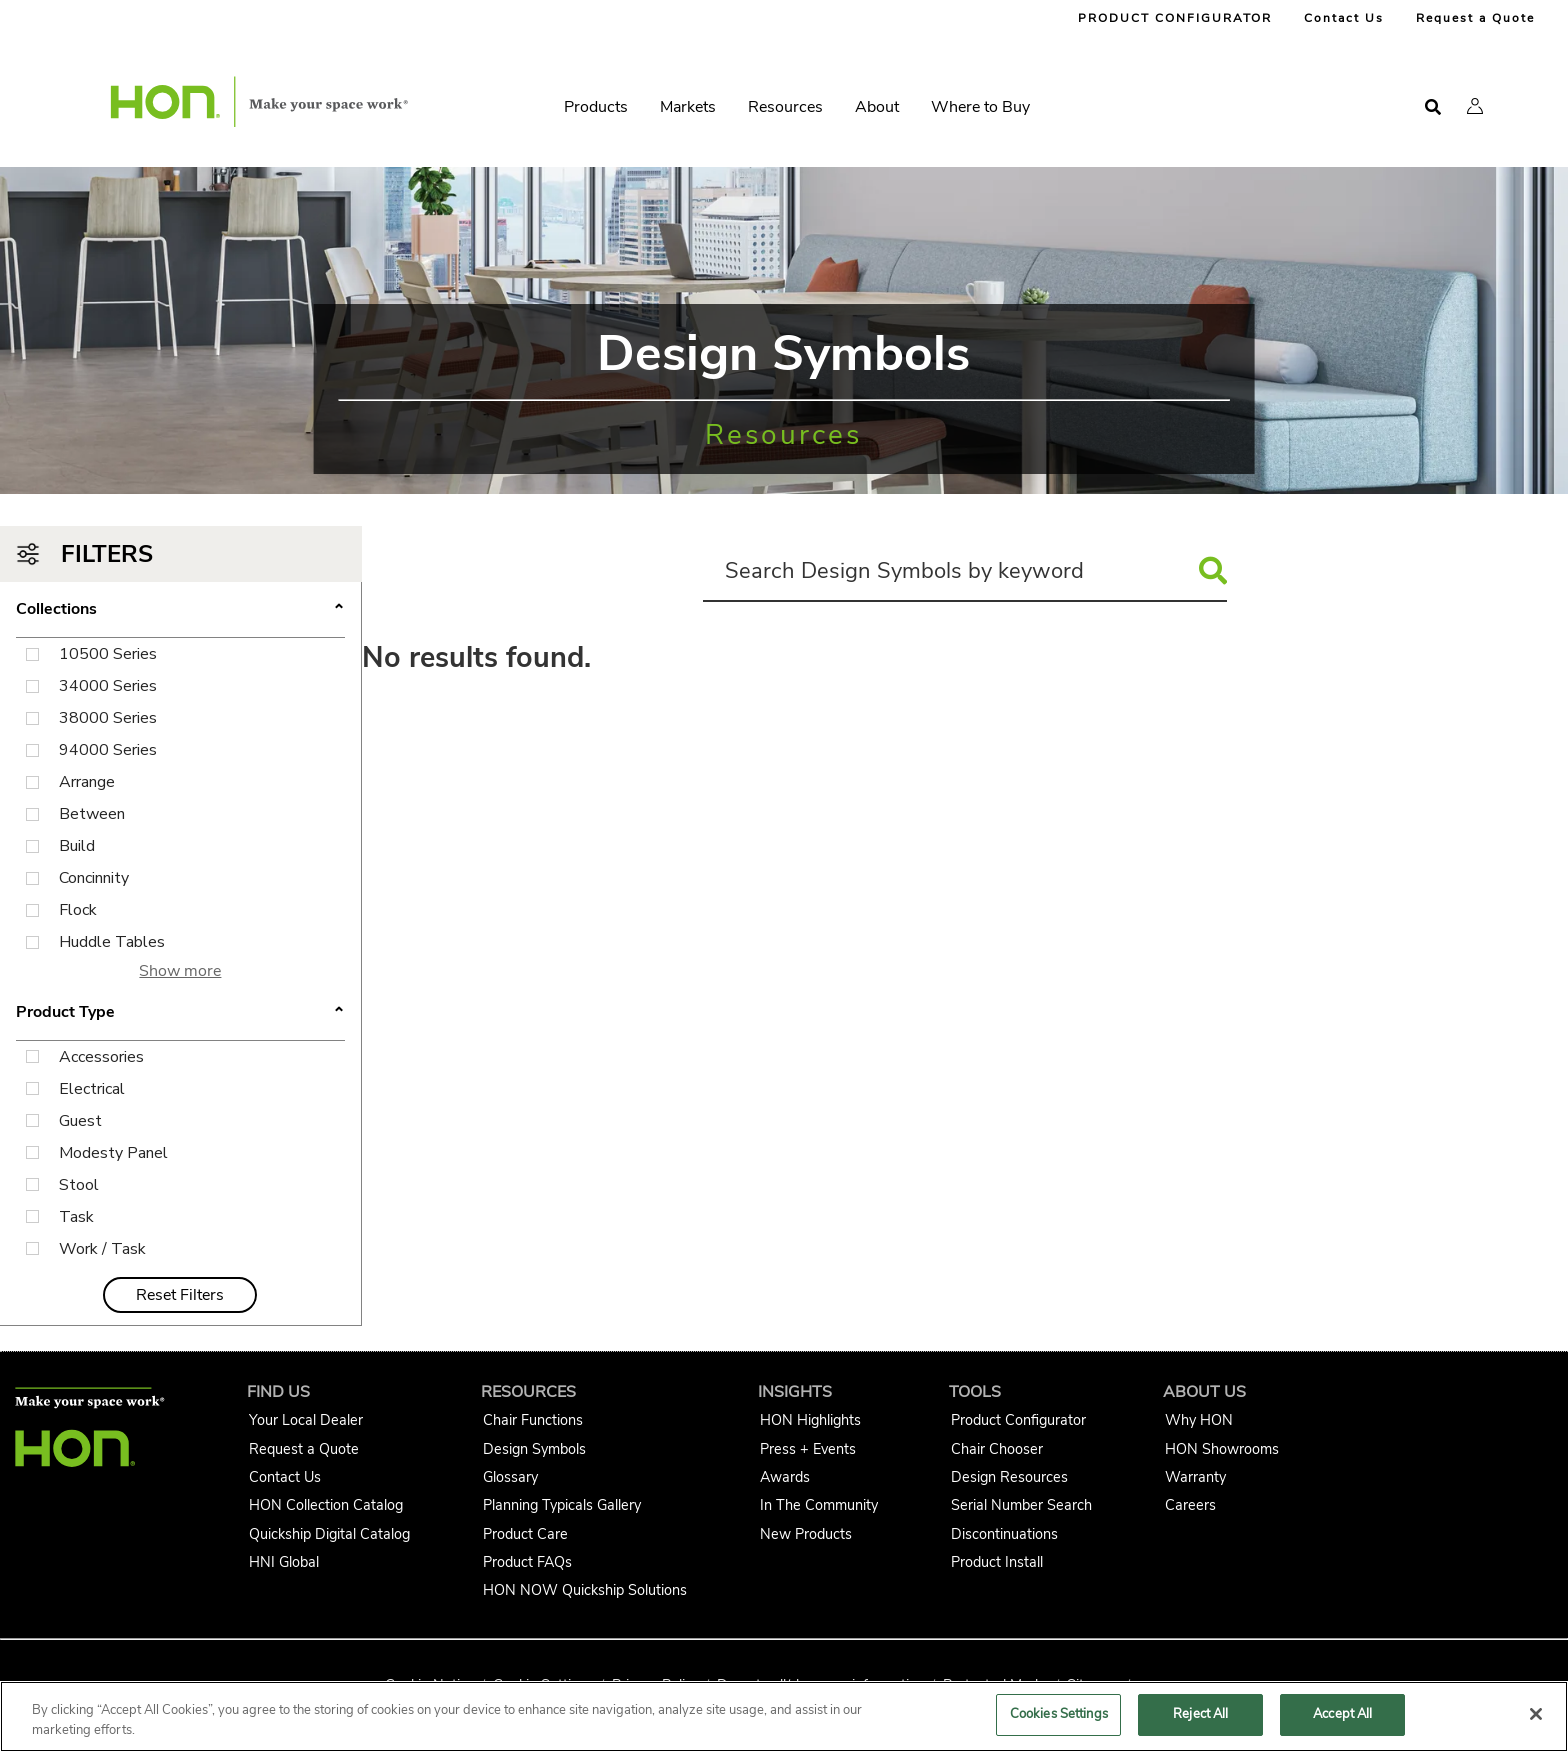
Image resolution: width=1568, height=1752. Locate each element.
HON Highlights (810, 1420)
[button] (1475, 106)
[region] (784, 1716)
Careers (1190, 1505)
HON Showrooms (1222, 1449)
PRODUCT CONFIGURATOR (1175, 18)
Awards (785, 1477)
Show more (180, 971)
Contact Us (1344, 18)
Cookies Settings (1059, 1714)
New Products (806, 1534)
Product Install (997, 1562)
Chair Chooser (997, 1449)
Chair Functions (533, 1420)
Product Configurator (1018, 1420)
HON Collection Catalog (326, 1505)
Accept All (1342, 1714)
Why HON (1199, 1420)
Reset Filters (180, 1295)
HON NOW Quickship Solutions (585, 1590)
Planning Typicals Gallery (562, 1505)
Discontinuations (1004, 1534)
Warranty (1195, 1477)
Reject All (1200, 1714)
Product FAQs (527, 1562)
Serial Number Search (1021, 1505)
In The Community (819, 1505)
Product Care (525, 1534)
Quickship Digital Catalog (329, 1534)
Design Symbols (534, 1449)
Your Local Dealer (306, 1420)
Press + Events (808, 1449)
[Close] (1536, 1714)
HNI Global (284, 1562)
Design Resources (1009, 1477)
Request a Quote (1475, 18)
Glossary (510, 1477)
